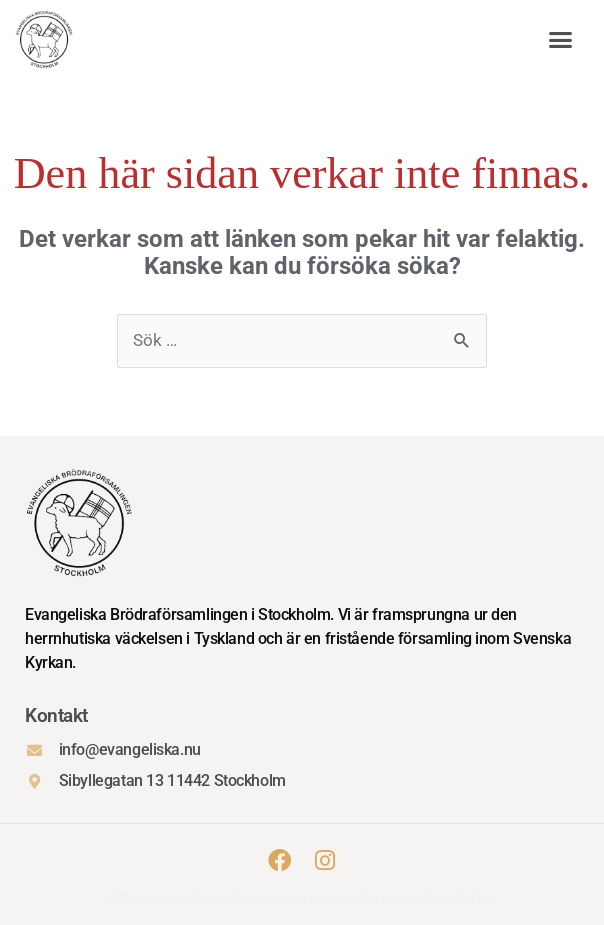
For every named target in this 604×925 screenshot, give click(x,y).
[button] (561, 40)
